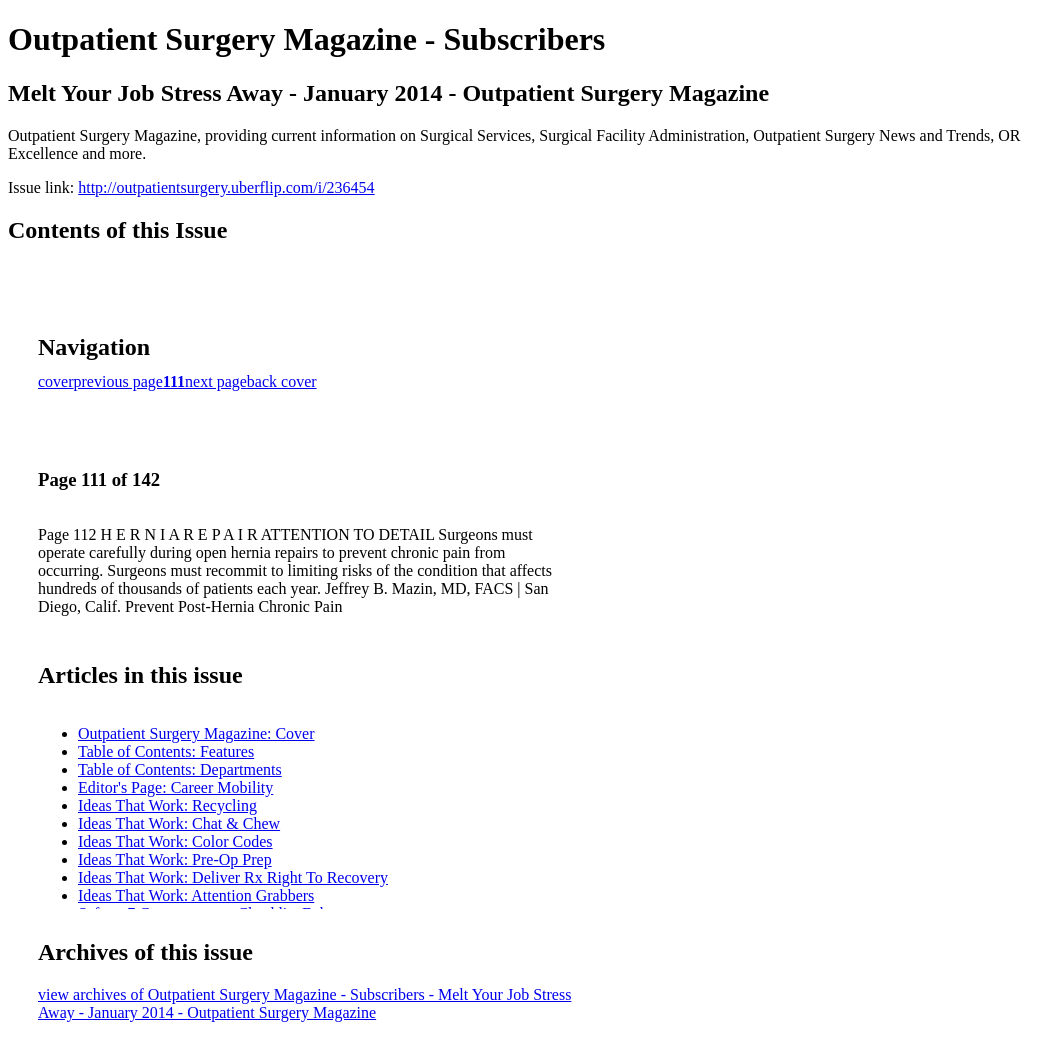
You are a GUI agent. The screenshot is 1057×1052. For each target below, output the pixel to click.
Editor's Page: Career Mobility (175, 787)
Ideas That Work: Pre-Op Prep (175, 859)
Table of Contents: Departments (180, 769)
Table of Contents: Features (166, 751)
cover (56, 381)
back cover (282, 381)
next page (216, 381)
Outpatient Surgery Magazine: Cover (196, 733)
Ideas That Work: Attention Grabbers (196, 895)
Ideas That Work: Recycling (167, 805)
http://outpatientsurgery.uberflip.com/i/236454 (226, 187)
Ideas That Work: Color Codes (175, 841)
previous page (118, 381)
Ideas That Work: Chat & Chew (179, 823)
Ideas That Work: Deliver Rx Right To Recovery (233, 877)
